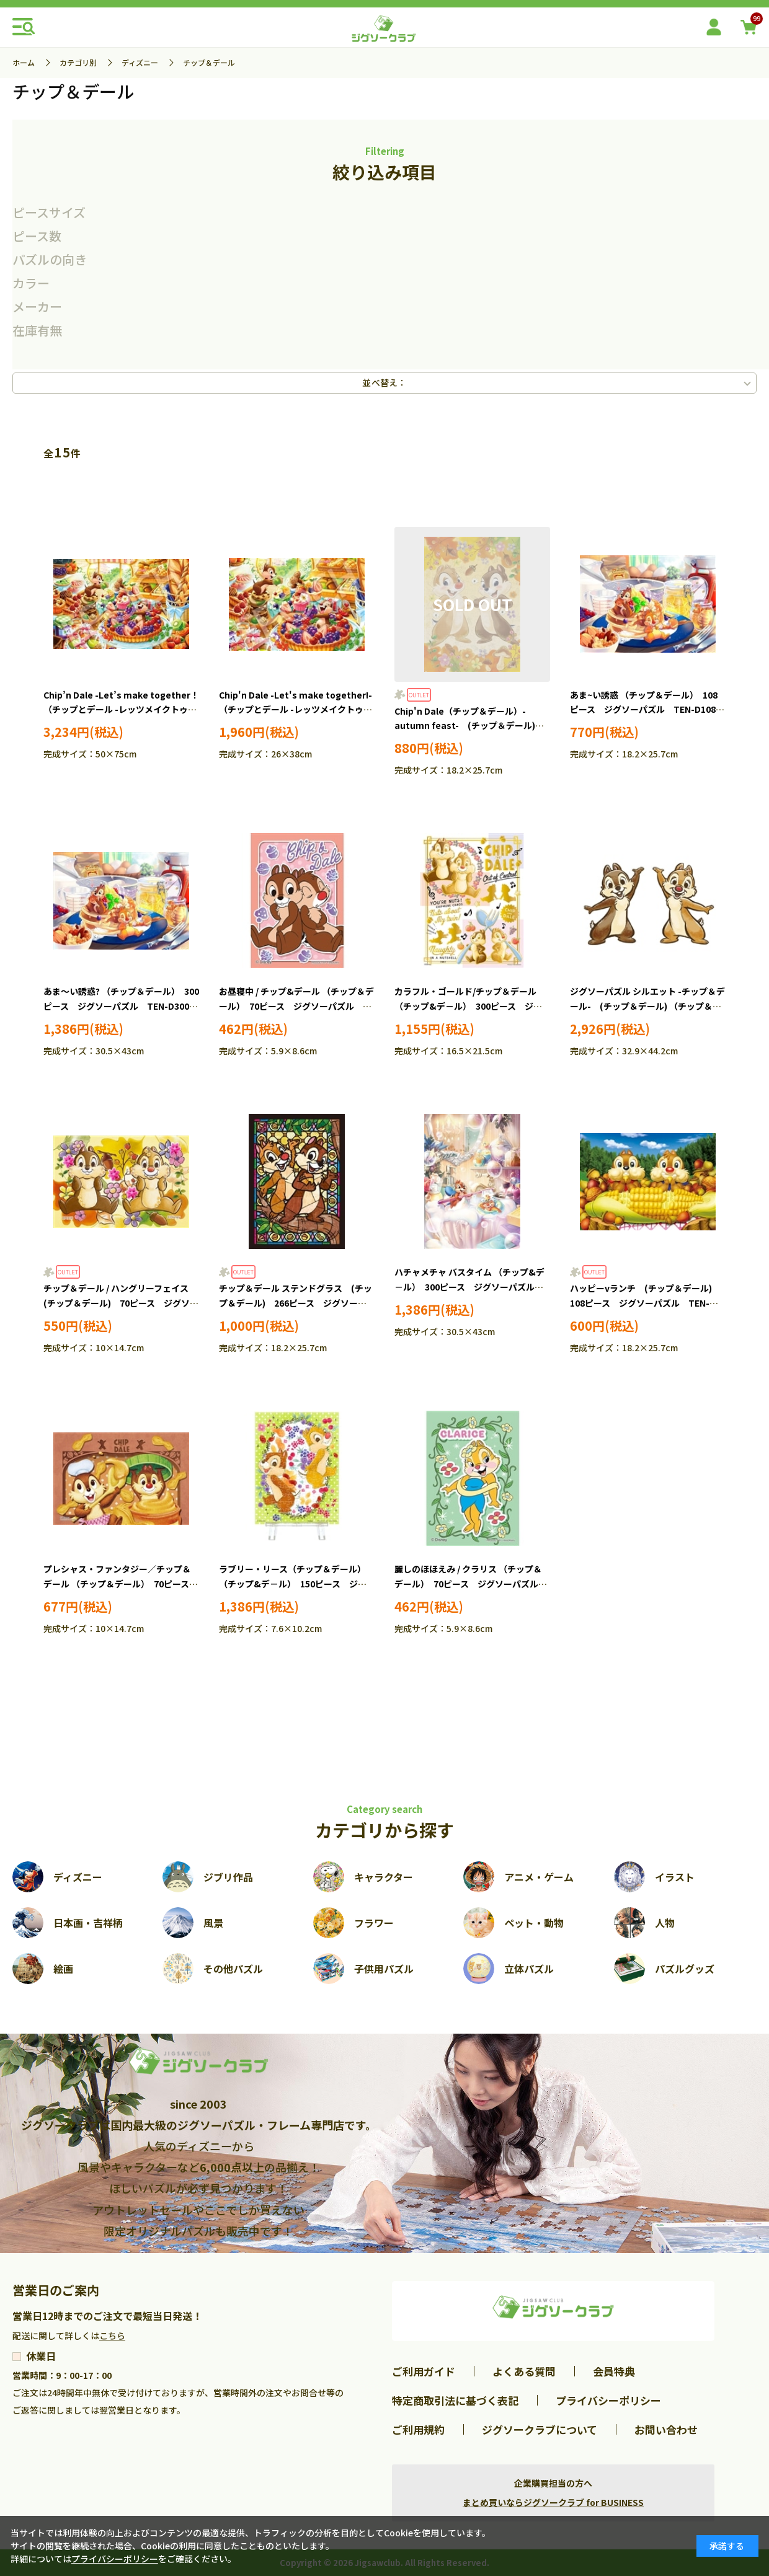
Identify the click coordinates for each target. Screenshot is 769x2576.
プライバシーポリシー (608, 2400)
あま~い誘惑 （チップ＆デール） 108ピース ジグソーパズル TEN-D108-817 (644, 710)
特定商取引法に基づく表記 (455, 2400)
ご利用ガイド (423, 2371)
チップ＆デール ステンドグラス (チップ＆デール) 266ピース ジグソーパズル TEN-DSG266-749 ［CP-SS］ (295, 1303)
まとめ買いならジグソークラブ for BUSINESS (553, 2502)
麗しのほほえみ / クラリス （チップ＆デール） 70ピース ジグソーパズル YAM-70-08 (470, 1584)
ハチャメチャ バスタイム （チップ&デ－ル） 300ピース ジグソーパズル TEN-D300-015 (469, 1287)
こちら (112, 2335)
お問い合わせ (666, 2429)
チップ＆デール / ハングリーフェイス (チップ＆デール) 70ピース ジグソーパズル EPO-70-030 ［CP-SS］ (120, 1303)
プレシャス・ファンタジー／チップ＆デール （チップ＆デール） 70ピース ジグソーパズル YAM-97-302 (120, 1584)
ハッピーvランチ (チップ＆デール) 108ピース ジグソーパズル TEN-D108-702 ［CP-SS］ (645, 1303)
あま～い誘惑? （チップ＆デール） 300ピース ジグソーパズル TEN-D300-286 (121, 1006)
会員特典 (614, 2371)
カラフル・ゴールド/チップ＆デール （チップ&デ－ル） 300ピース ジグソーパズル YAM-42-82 (468, 1006)
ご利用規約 (418, 2429)
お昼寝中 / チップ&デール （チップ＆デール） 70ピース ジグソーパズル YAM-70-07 (296, 1006)
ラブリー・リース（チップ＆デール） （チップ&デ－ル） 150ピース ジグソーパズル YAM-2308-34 (293, 1584)
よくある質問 (524, 2371)
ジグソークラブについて (539, 2429)
